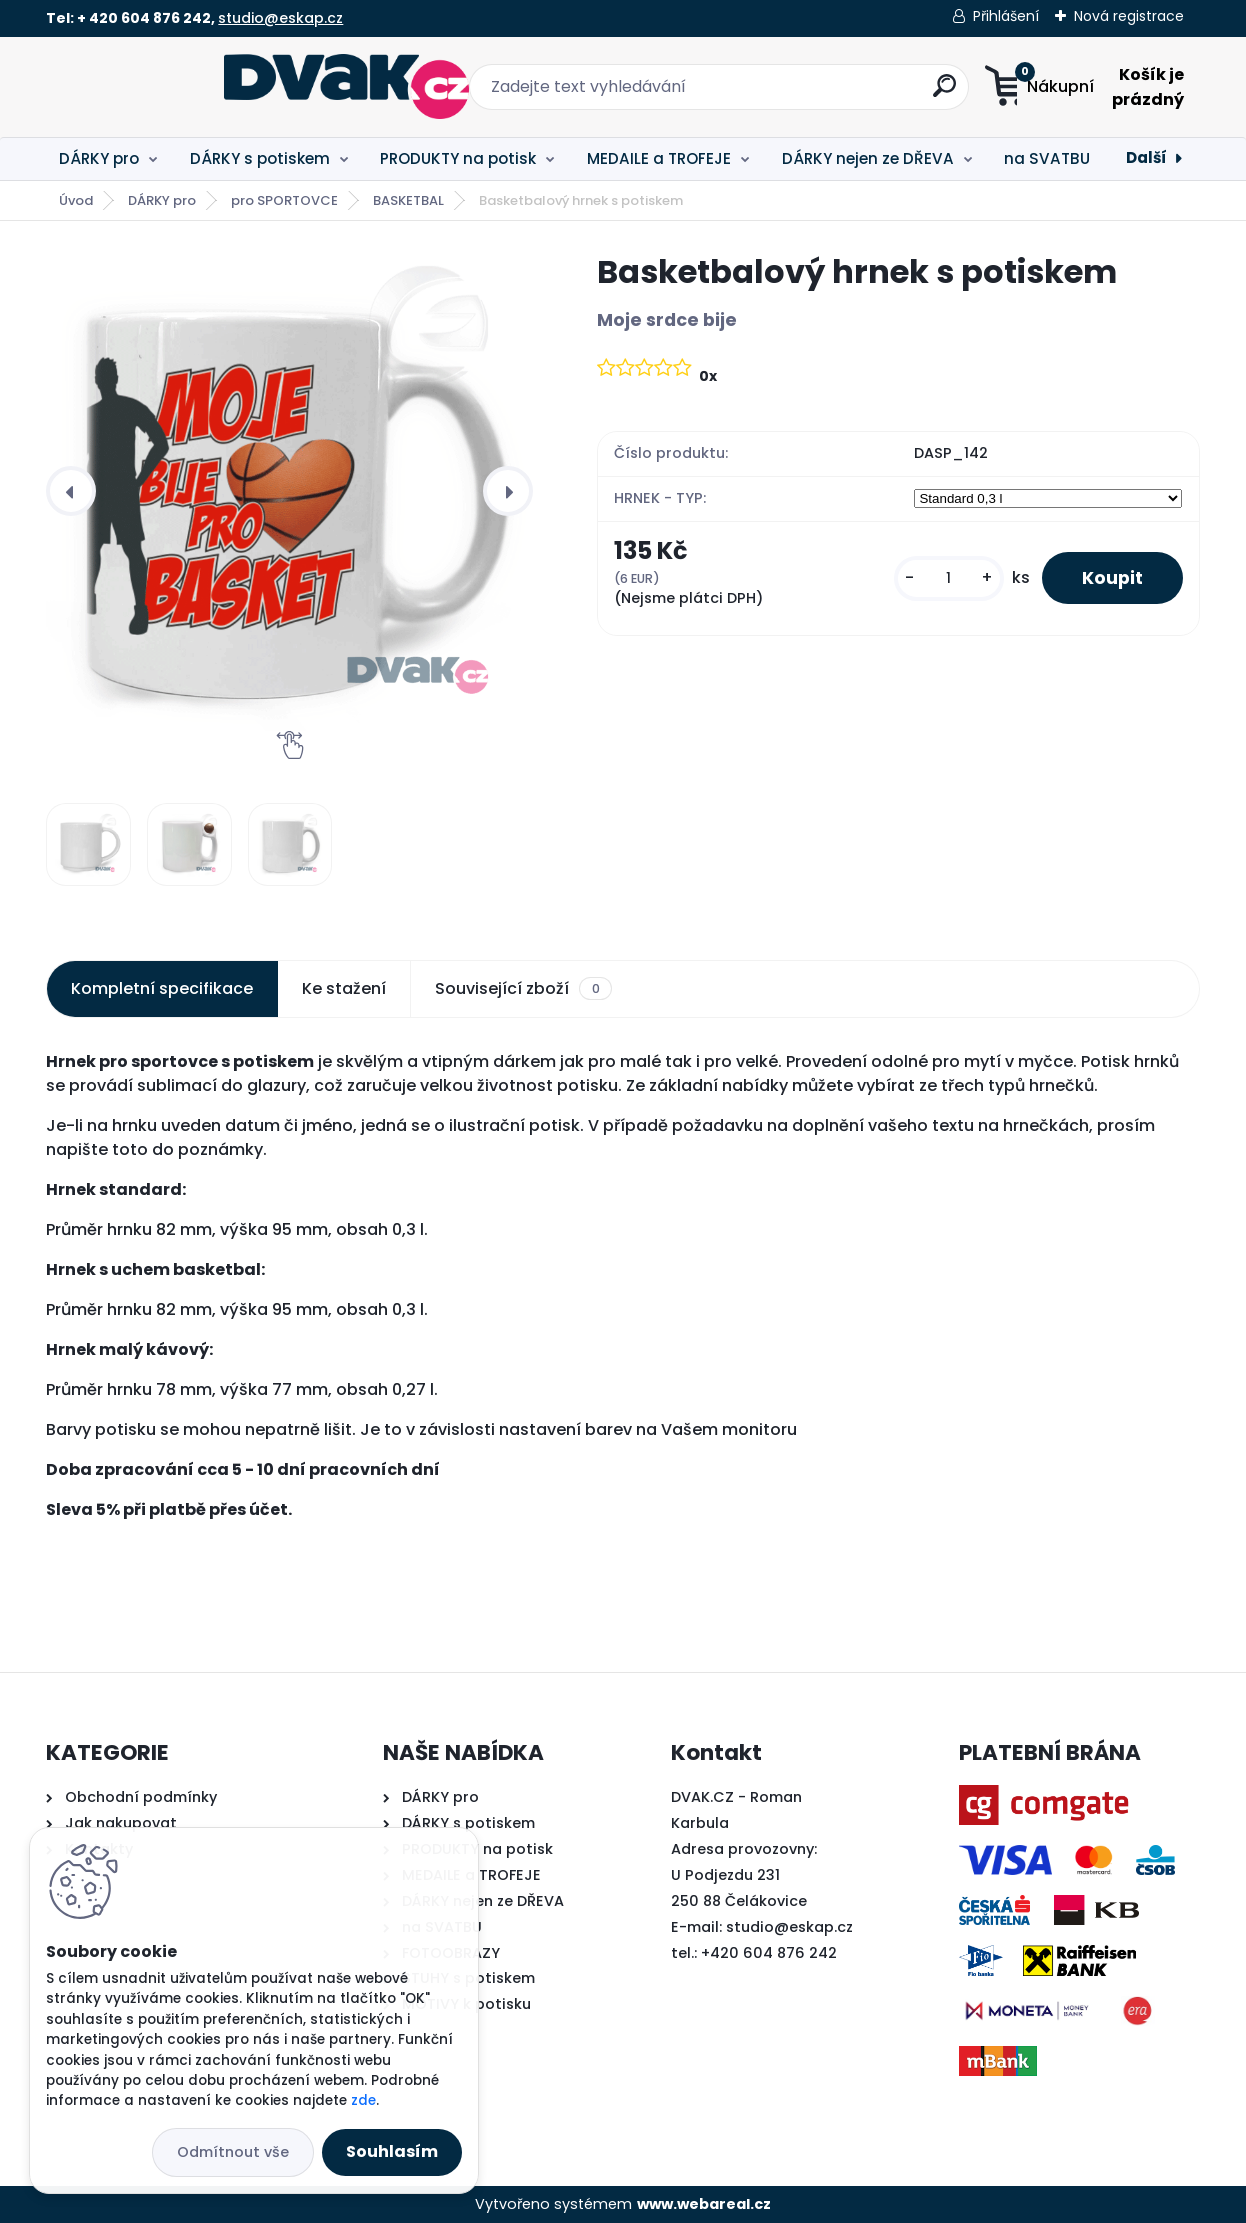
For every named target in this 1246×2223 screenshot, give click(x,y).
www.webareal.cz (704, 2204)
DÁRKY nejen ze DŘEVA (868, 158)
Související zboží (523, 989)
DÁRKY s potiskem (260, 158)
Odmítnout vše (233, 2152)
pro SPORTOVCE (284, 200)
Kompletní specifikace (162, 988)
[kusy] (949, 578)
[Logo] (168, 87)
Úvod (76, 200)
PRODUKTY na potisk (458, 158)
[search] (820, 93)
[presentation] (71, 491)
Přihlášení (1006, 16)
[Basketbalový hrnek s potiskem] (289, 491)
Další (1146, 157)
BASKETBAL (408, 200)
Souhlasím (392, 2151)
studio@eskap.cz (280, 18)
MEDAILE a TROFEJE (659, 158)
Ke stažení (344, 988)
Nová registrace (1129, 16)
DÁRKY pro (99, 158)
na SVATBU (1047, 158)
